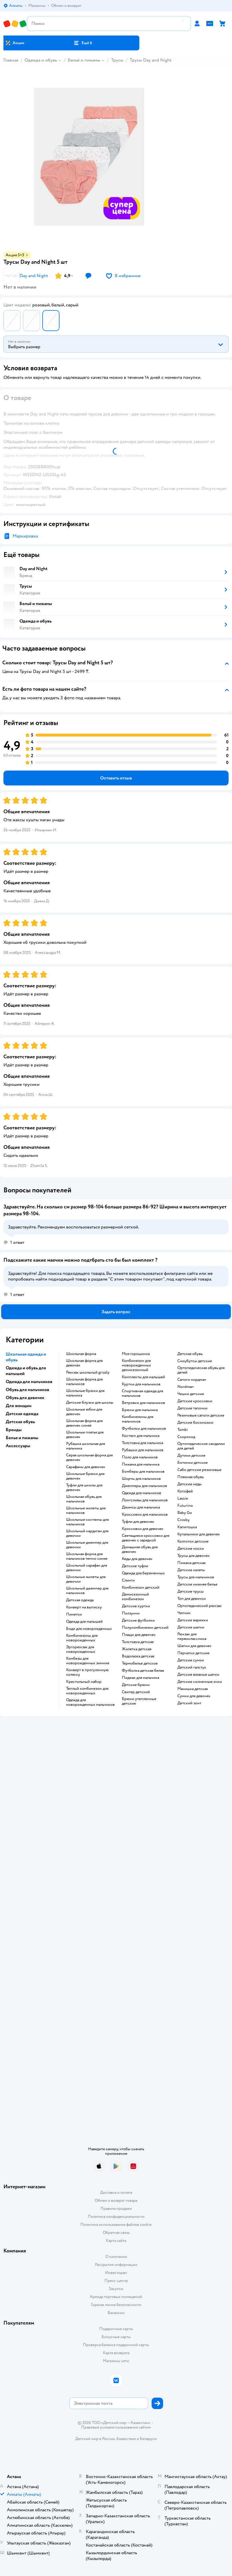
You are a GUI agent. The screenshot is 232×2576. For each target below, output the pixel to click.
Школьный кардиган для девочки (87, 1533)
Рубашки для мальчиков (142, 1450)
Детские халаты (191, 1570)
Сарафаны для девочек (85, 1467)
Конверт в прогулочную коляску (87, 1672)
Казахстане (126, 2438)
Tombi (182, 1429)
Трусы (117, 60)
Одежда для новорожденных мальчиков (90, 1702)
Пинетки (74, 1614)
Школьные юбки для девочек (84, 1411)
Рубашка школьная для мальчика (85, 1446)
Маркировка (25, 536)
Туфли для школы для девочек (84, 1487)
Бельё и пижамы (84, 60)
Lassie (182, 1498)
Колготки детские (193, 1541)
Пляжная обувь (190, 1477)
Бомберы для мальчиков (143, 1471)
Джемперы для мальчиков (144, 1486)
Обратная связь (116, 2232)
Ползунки (131, 1613)
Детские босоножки (195, 1422)
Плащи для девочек (139, 1634)
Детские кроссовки (194, 1401)
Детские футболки (138, 1620)
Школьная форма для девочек (84, 1363)
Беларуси (148, 2438)
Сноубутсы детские (194, 1361)
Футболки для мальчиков (144, 1428)
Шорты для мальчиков (141, 1478)
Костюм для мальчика (140, 1435)
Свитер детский (136, 1692)
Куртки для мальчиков (141, 1384)
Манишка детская (192, 1689)
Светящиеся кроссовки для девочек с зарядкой (145, 1538)
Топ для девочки (191, 1598)
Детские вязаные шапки (198, 1674)
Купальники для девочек (198, 1534)
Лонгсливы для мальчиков (145, 1500)
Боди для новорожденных (89, 1628)
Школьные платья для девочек (85, 1434)
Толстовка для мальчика (142, 1443)
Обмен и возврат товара (116, 2200)
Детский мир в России (95, 2438)
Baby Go (184, 1512)
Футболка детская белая (143, 1670)
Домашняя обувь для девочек (140, 1549)
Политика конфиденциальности (116, 2216)
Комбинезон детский (140, 1587)
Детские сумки (190, 1660)
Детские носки (190, 1548)
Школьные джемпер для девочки (87, 1544)
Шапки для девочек (194, 1646)
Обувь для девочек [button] (25, 1398)
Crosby (183, 1520)
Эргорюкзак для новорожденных (80, 1649)
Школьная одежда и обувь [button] (26, 1357)
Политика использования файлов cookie (116, 2224)
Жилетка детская (136, 1649)
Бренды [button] (14, 1430)
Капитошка (187, 1527)
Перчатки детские (193, 1653)
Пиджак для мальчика (140, 1677)
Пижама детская (191, 1563)
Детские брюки (136, 1685)
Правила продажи (116, 2208)
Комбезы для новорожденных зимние (87, 1660)
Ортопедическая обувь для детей (201, 1370)
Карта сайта (116, 2240)
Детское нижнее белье (197, 1584)
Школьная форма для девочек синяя (84, 1423)
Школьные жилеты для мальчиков (86, 1510)
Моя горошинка (136, 1354)
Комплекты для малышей (143, 1377)
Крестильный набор (84, 1681)
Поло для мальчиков (140, 1457)
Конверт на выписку (84, 1607)
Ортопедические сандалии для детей (201, 1446)
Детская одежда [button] (22, 1414)
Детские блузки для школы (89, 1402)
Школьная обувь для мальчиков (84, 1499)
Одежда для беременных (143, 1573)
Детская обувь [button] (20, 1422)
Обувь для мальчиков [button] (27, 1390)
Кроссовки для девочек (142, 1529)
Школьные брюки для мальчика (85, 1393)
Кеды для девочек (137, 1559)
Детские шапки (190, 1627)
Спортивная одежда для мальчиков (142, 1393)
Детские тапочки (192, 1408)
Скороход (186, 1437)
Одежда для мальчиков (141, 1493)
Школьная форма (81, 1354)
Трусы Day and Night (151, 60)
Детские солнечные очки (199, 1681)
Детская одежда (80, 1600)
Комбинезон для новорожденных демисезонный (136, 1365)
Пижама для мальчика (140, 1464)
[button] (83, 43)
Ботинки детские (192, 1462)
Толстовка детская (138, 1642)
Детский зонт (189, 1703)
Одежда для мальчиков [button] (29, 1381)
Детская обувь (190, 1354)
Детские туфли (135, 1566)
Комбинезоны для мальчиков (137, 1419)
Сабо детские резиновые (199, 1470)
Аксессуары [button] (18, 1446)
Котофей (185, 1491)
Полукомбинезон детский (145, 1627)
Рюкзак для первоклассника (191, 1636)
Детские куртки (136, 1606)
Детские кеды (189, 1484)
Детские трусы (190, 1591)
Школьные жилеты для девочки (86, 1579)
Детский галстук (191, 1667)
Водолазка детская (138, 1656)
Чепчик (184, 1613)
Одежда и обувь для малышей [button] (26, 1370)
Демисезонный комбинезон (135, 1596)
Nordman (185, 1386)
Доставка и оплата (116, 2192)
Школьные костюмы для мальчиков (87, 1522)
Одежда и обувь (41, 60)
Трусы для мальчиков (195, 1577)
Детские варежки (192, 1620)
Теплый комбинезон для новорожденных (87, 1690)
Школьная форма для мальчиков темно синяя (86, 1556)
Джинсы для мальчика (141, 1507)
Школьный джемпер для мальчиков (87, 1590)
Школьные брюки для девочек (85, 1476)
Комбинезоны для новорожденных (82, 1638)
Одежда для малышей (84, 1621)
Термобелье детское (140, 1663)
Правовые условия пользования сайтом (116, 2427)
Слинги (128, 1580)
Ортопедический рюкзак (199, 1606)
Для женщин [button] (18, 1406)
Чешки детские (190, 1394)
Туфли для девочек (138, 1521)
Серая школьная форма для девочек (89, 1457)
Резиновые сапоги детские (200, 1415)
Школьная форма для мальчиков (84, 1381)
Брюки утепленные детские (139, 1701)
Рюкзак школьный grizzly (88, 1372)
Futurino (185, 1505)
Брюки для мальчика (140, 1410)
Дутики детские (191, 1455)
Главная (10, 60)
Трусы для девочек (193, 1555)
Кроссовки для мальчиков (145, 1514)
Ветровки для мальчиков (143, 1403)
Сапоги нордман (191, 1379)
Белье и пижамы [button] (22, 1438)
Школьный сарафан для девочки (86, 1567)
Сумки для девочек (194, 1696)
